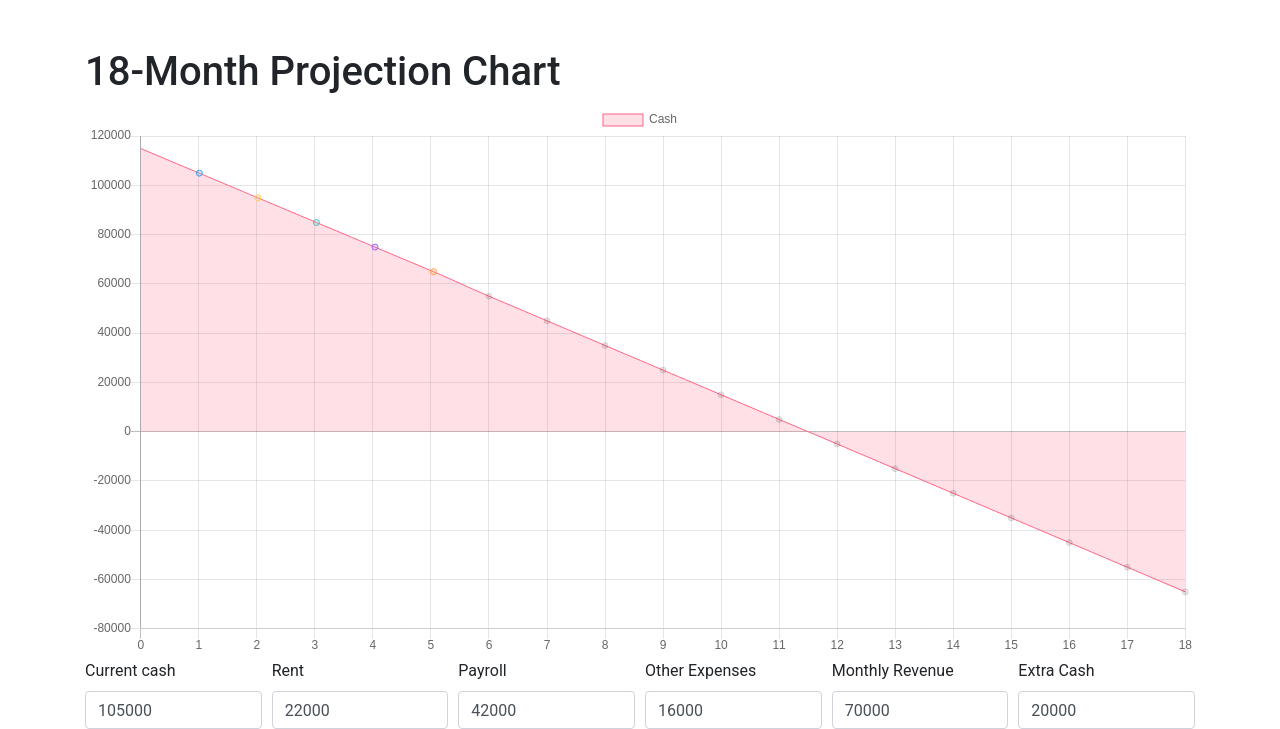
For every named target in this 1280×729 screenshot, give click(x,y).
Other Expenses (700, 670)
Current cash (130, 670)
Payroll (482, 670)
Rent (288, 670)
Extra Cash (1056, 670)
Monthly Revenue (893, 670)
